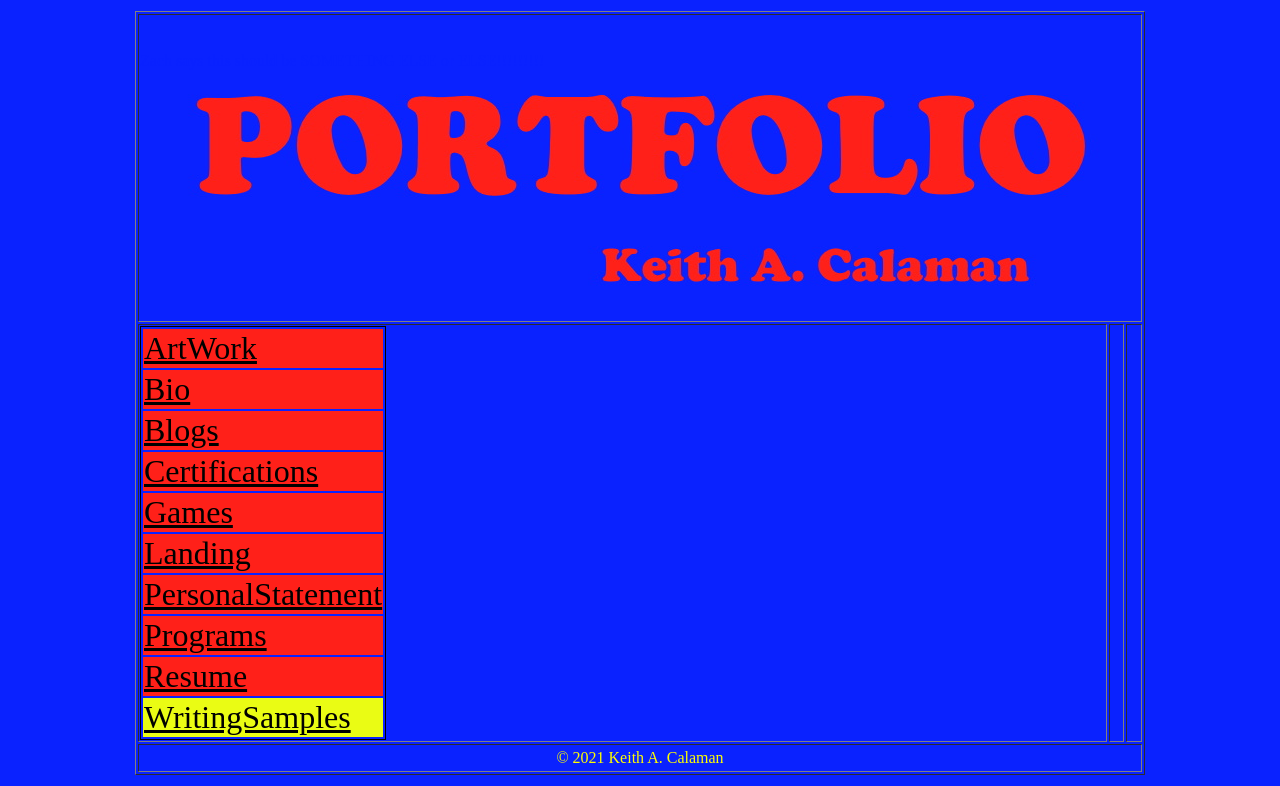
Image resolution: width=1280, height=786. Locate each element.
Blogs (181, 430)
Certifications (231, 471)
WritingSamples (247, 717)
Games (188, 512)
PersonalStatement (263, 594)
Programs (205, 635)
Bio (167, 389)
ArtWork (200, 348)
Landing (197, 553)
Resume (195, 676)
